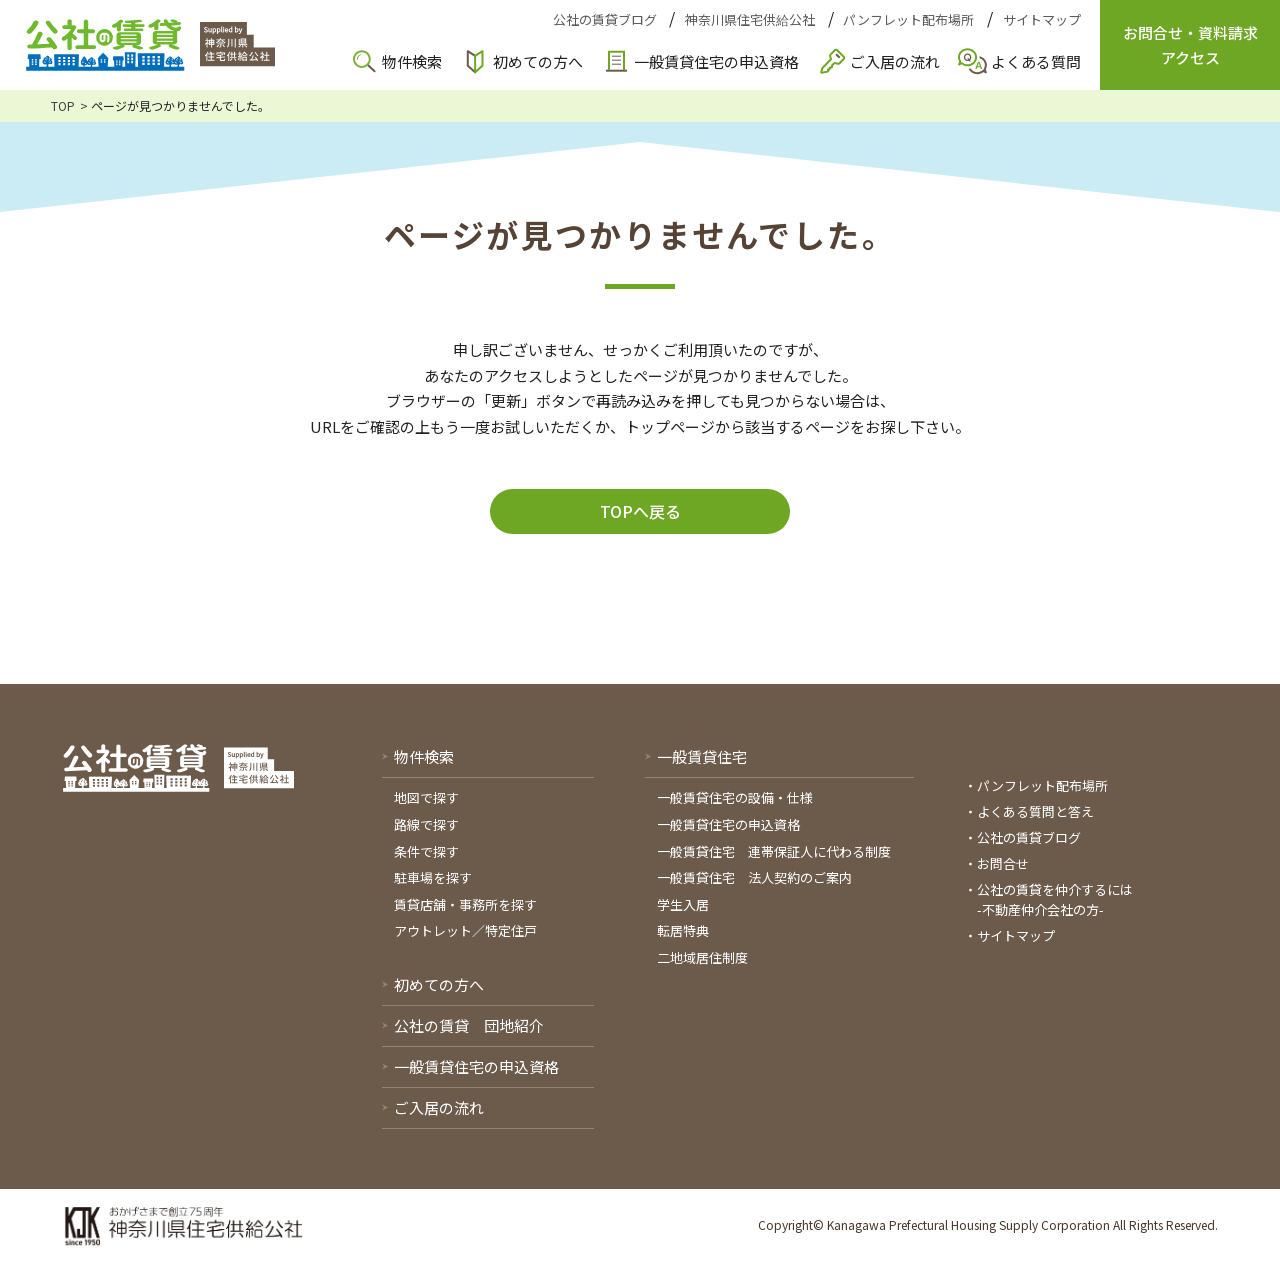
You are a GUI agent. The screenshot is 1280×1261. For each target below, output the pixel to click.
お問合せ (1003, 863)
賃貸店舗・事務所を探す (465, 904)
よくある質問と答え (1035, 811)
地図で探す (426, 797)
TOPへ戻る (640, 511)
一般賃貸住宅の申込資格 (716, 61)
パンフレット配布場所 (908, 19)
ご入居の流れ (895, 61)
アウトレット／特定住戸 (465, 930)
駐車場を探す (433, 877)
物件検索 (412, 61)
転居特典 (683, 930)
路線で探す (426, 824)
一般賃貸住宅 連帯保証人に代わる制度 (774, 851)
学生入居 (683, 904)
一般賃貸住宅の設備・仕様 (735, 797)
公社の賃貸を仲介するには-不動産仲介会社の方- (1055, 899)
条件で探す (426, 851)
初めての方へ (538, 61)
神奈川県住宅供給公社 (750, 19)
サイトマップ (1042, 19)
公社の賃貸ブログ (605, 19)
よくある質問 (1036, 61)
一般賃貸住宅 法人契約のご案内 (754, 877)
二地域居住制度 (702, 957)
